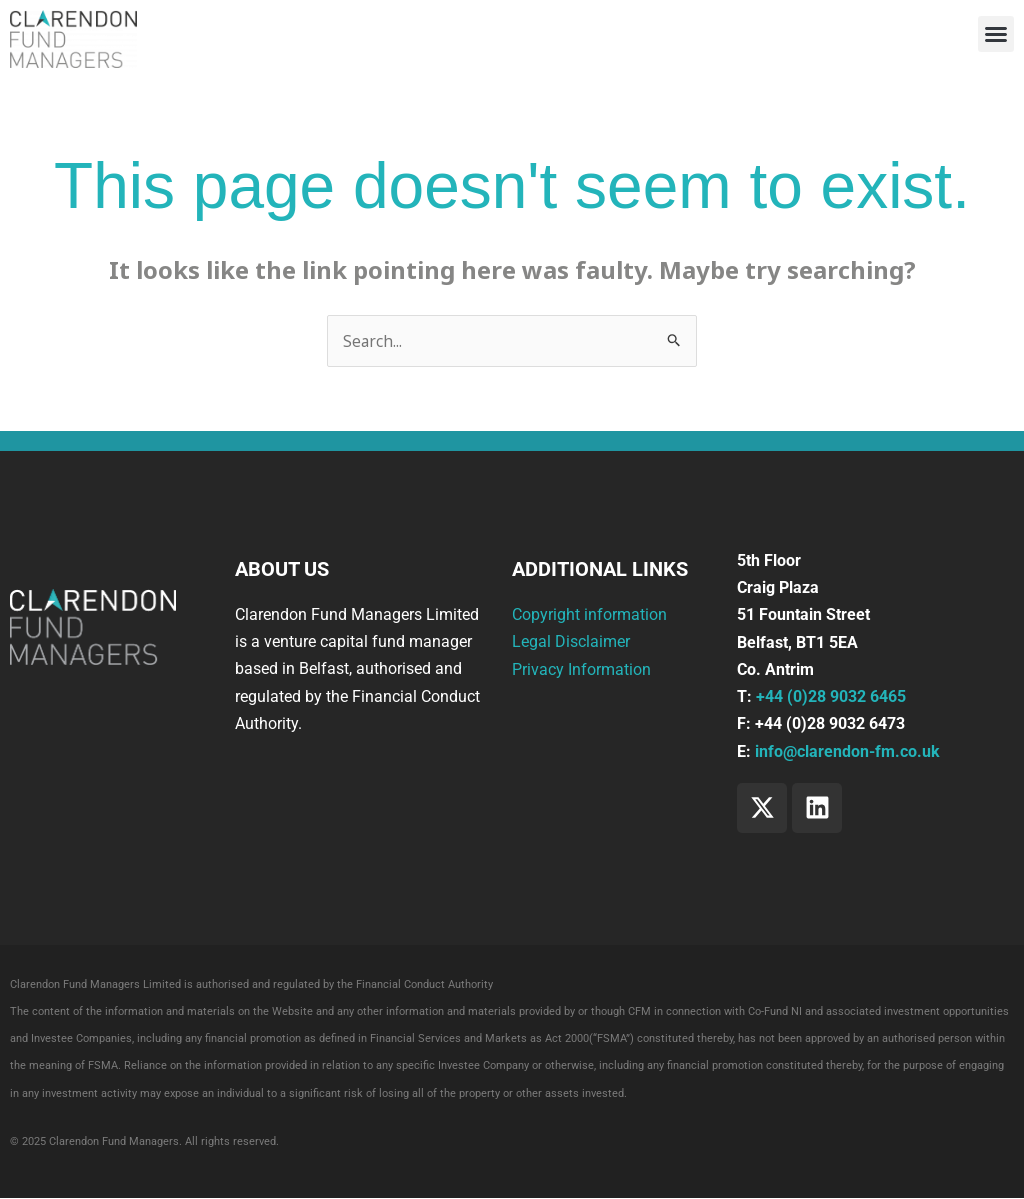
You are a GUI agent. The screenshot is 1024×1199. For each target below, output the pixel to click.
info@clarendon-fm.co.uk (847, 751)
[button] (996, 34)
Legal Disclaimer (571, 642)
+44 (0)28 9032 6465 (831, 697)
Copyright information (589, 615)
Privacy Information (581, 669)
